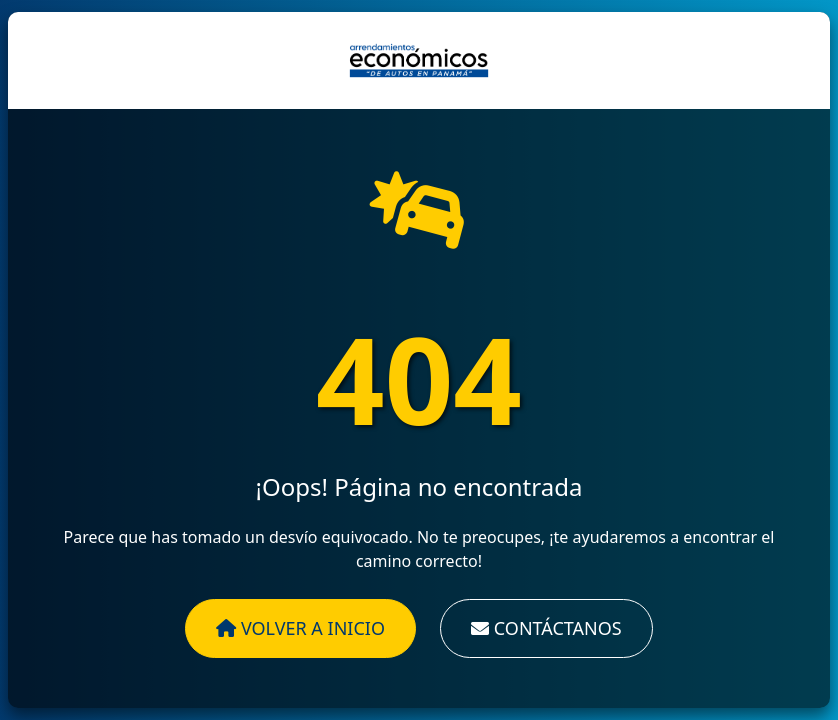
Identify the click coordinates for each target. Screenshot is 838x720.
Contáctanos (546, 628)
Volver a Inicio (300, 628)
